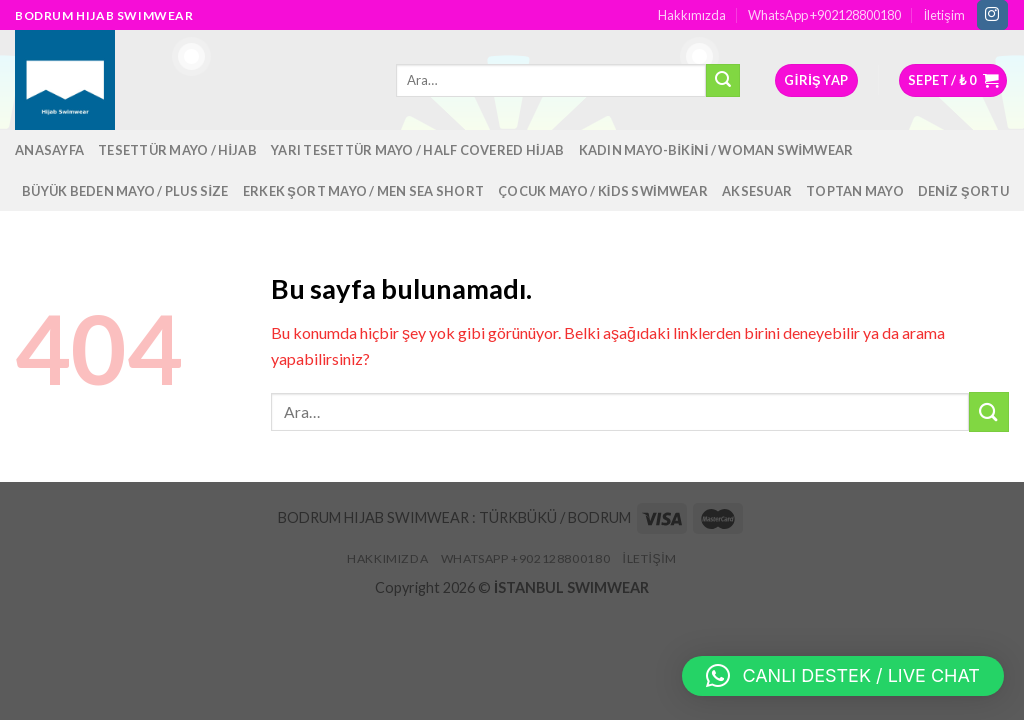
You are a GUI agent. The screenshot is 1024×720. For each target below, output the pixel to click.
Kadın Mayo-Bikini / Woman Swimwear (716, 150)
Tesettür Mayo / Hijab (177, 150)
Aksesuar (757, 191)
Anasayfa (49, 150)
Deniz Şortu (963, 191)
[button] (843, 676)
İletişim (944, 15)
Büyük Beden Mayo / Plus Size (125, 191)
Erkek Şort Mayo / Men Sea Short (363, 191)
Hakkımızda (692, 15)
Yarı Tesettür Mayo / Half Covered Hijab (418, 150)
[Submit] (989, 411)
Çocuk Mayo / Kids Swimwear (603, 191)
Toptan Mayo (855, 191)
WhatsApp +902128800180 (824, 15)
